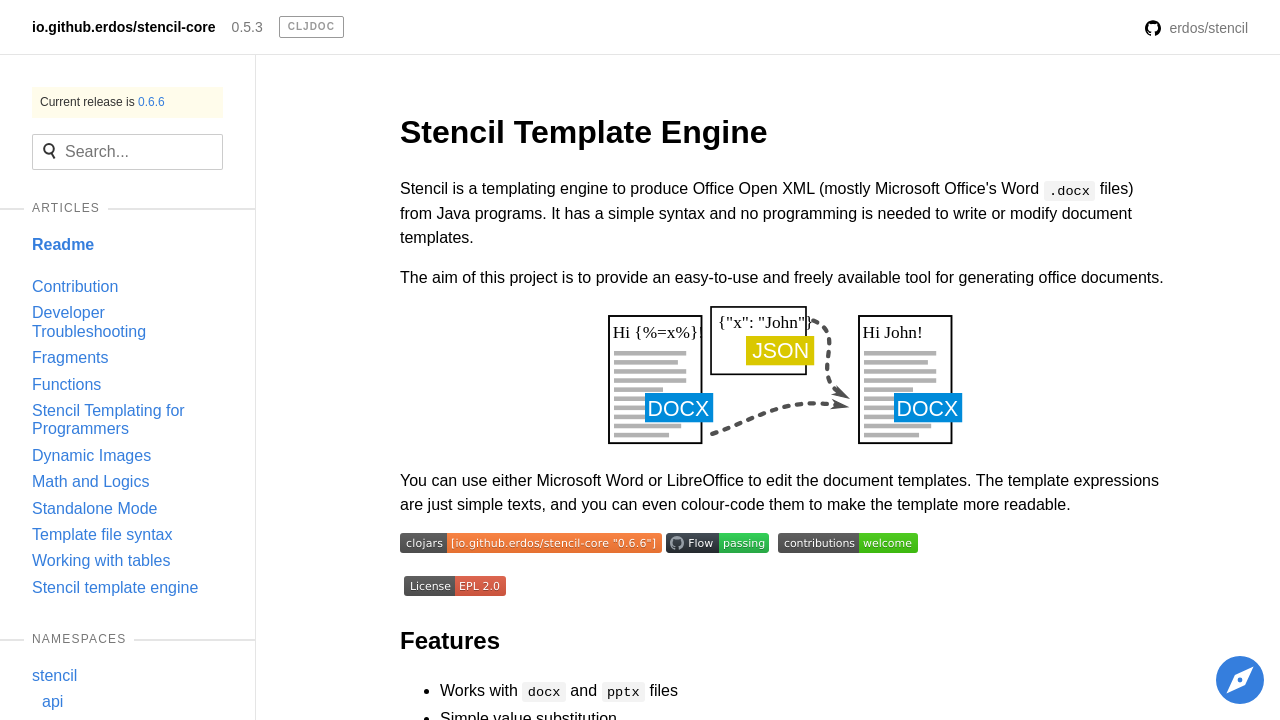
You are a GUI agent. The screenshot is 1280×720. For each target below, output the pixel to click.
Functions (66, 384)
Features (450, 640)
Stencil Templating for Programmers (108, 419)
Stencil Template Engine (583, 132)
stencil (54, 675)
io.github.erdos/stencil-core (124, 27)
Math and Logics (90, 481)
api (52, 701)
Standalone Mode (94, 508)
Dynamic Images (91, 455)
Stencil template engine (115, 587)
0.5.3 (247, 27)
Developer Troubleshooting (89, 321)
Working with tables (101, 560)
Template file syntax (102, 534)
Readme (63, 244)
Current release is (102, 102)
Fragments (70, 357)
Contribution (75, 286)
